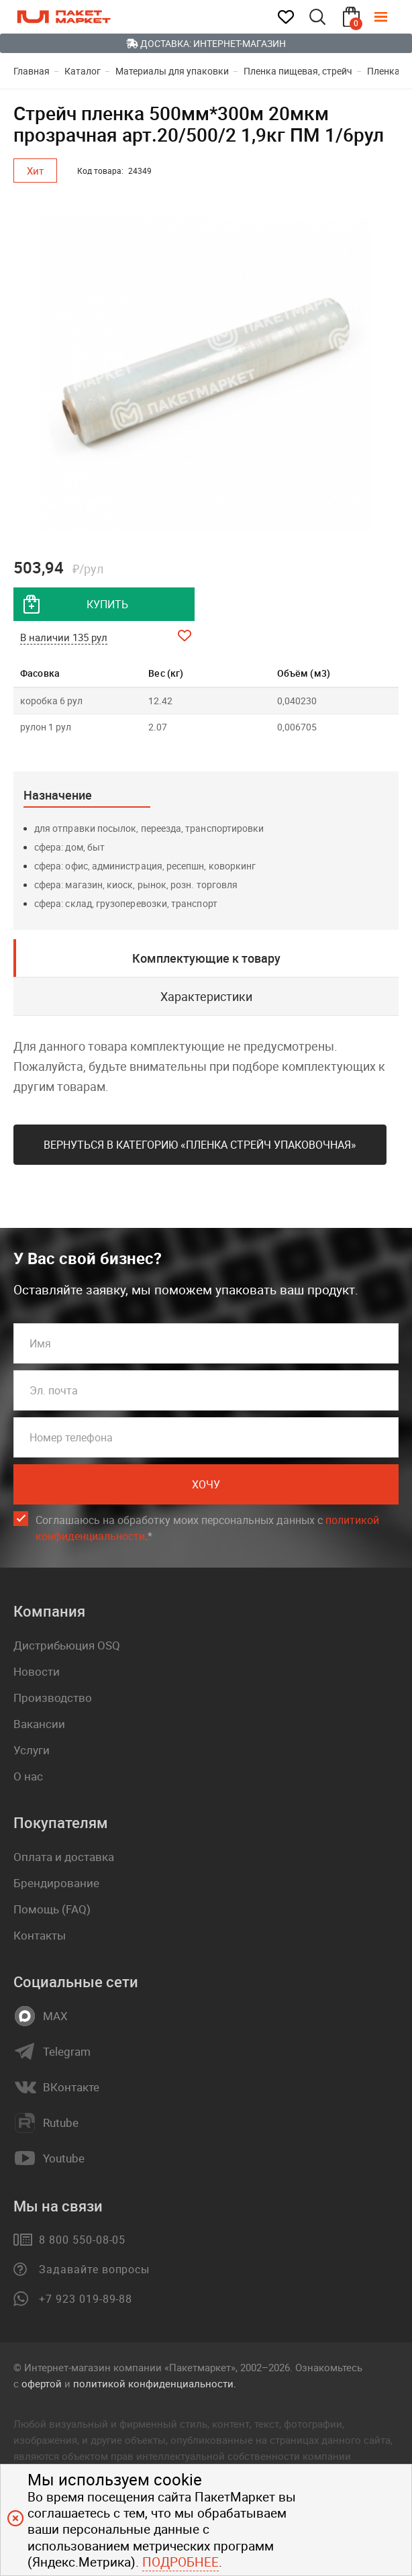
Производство (52, 1697)
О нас (28, 1776)
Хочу (206, 1484)
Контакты (39, 1935)
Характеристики (206, 996)
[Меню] (390, 16)
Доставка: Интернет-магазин (206, 43)
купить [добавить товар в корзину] (107, 604)
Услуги (31, 1750)
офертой (41, 2383)
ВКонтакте (71, 2087)
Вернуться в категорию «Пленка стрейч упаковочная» (200, 1144)
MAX (55, 2016)
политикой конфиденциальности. (154, 2383)
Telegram (67, 2051)
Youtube (64, 2158)
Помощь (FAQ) (52, 1909)
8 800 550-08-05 (82, 2239)
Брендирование (56, 1883)
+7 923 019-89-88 (85, 2298)
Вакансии (39, 1723)
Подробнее (180, 2562)
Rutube (61, 2122)
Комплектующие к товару (206, 958)
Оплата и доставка (63, 1856)
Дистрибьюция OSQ (66, 1645)
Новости (36, 1671)
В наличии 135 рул (63, 637)
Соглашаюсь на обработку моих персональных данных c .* (207, 1528)
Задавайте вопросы (94, 2269)
